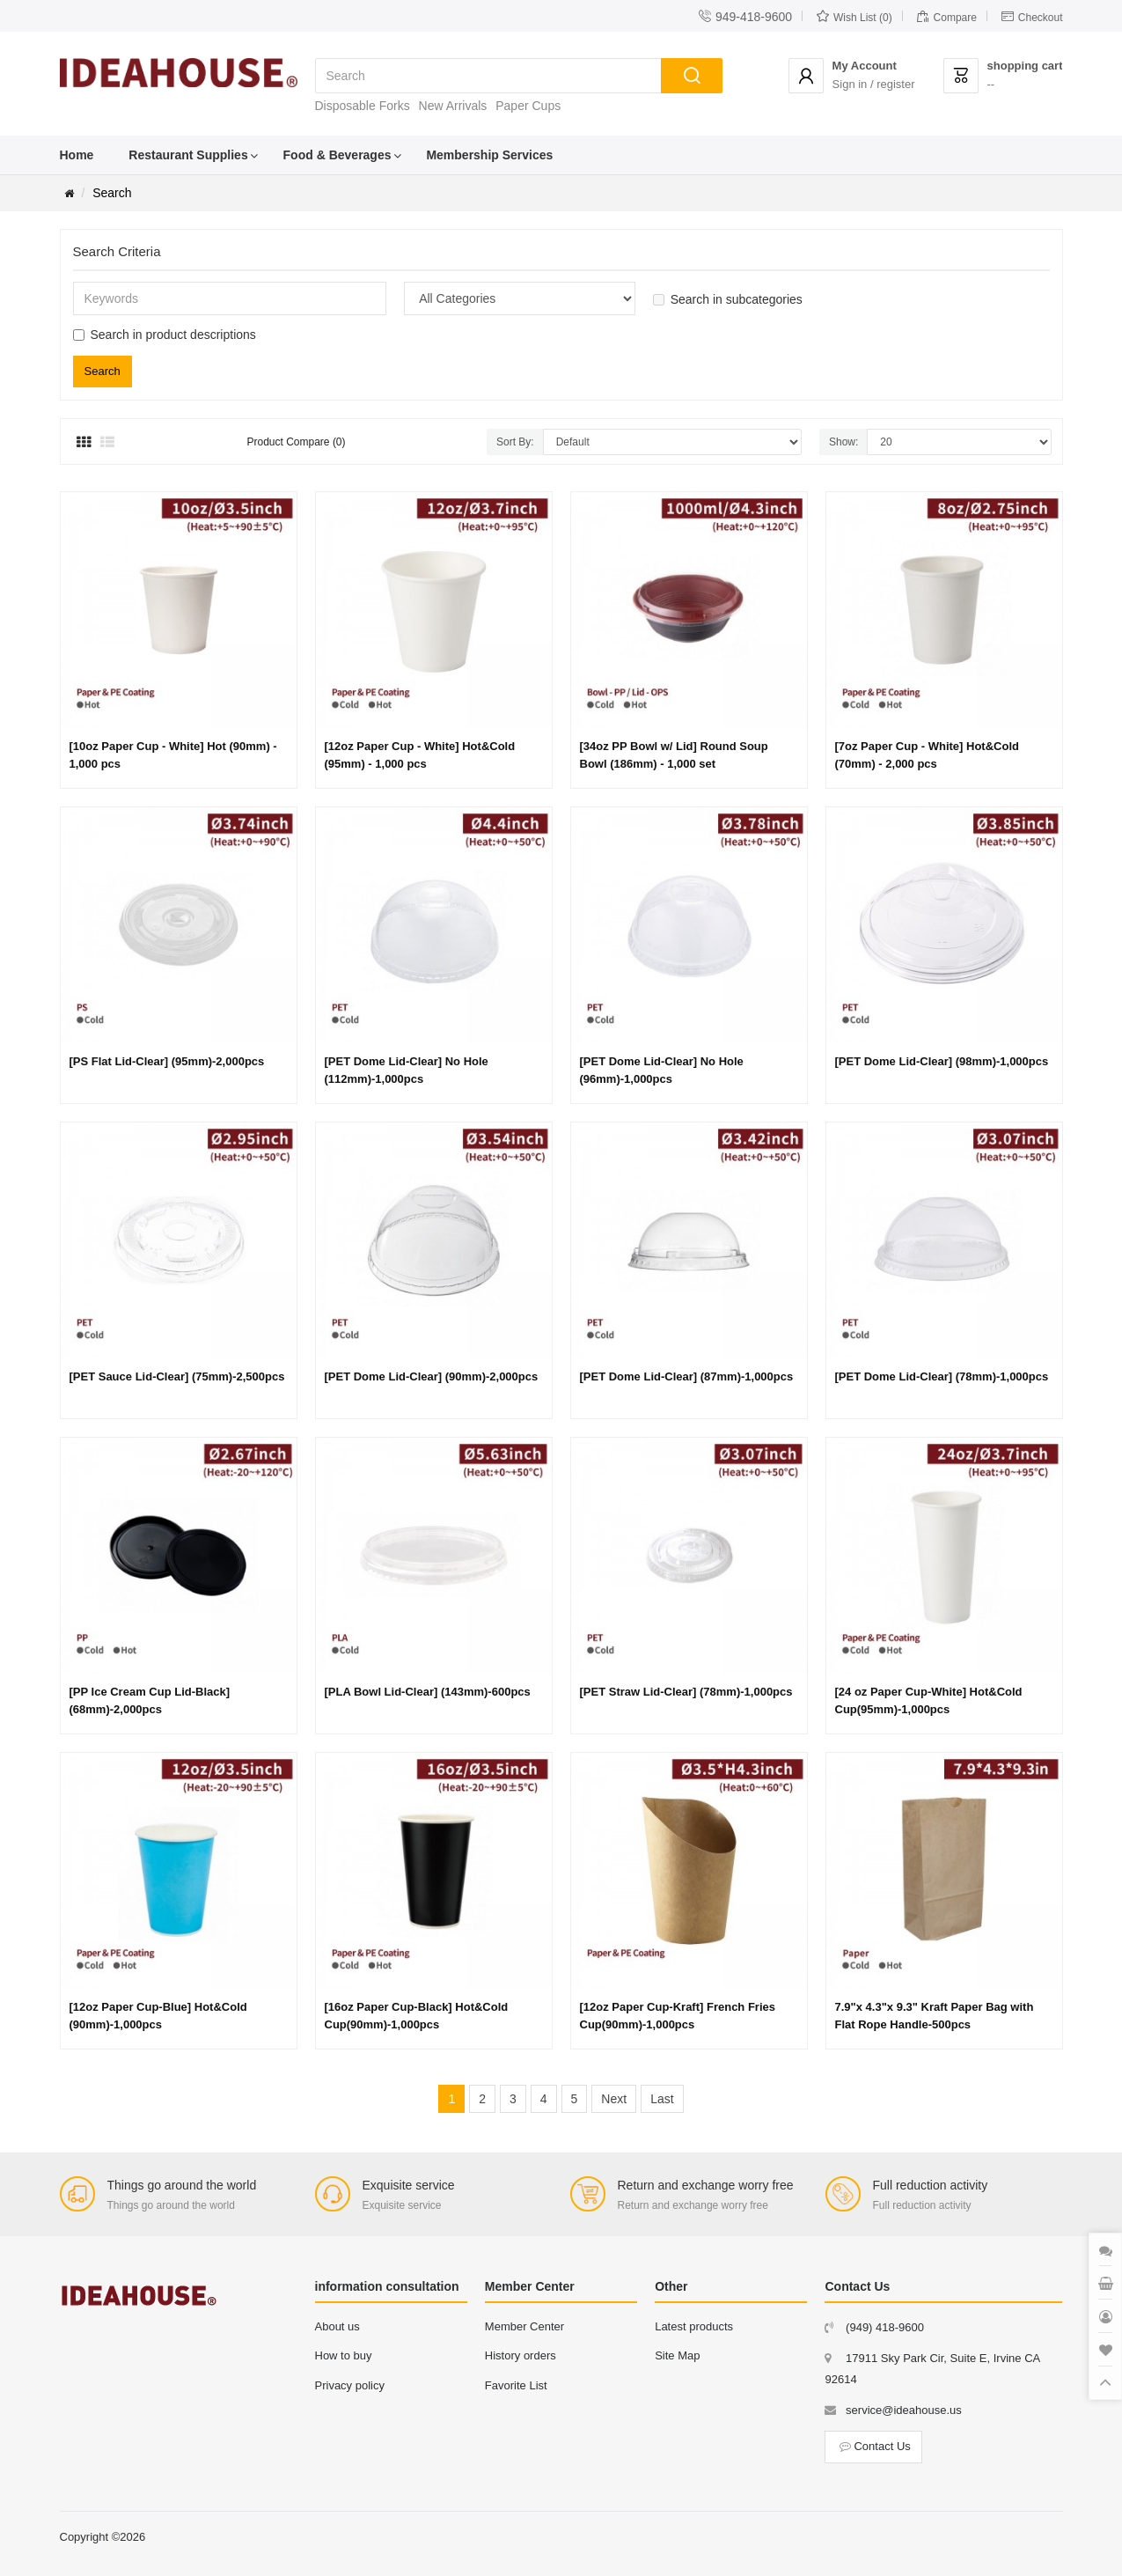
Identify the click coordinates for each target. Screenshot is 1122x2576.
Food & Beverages (337, 155)
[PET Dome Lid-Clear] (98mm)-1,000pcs (942, 1061)
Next (614, 2099)
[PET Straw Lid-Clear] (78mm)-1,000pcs (686, 1691)
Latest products (694, 2326)
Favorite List (516, 2385)
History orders (520, 2355)
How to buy (343, 2355)
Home (77, 155)
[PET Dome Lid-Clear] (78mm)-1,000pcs (942, 1376)
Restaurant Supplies (187, 155)
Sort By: (515, 442)
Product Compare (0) (296, 442)
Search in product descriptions (164, 335)
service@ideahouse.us (904, 2410)
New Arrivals (453, 106)
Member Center (524, 2326)
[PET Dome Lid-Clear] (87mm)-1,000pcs (687, 1376)
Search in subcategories (728, 299)
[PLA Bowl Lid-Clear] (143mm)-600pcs (428, 1691)
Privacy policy (350, 2385)
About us (337, 2326)
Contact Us (873, 2446)
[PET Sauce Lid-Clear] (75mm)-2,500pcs (177, 1376)
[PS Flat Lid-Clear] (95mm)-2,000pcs (167, 1061)
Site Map (677, 2355)
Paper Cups (528, 106)
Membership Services (489, 155)
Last (661, 2099)
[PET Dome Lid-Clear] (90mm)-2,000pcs (432, 1376)
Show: (843, 442)
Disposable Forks (362, 106)
